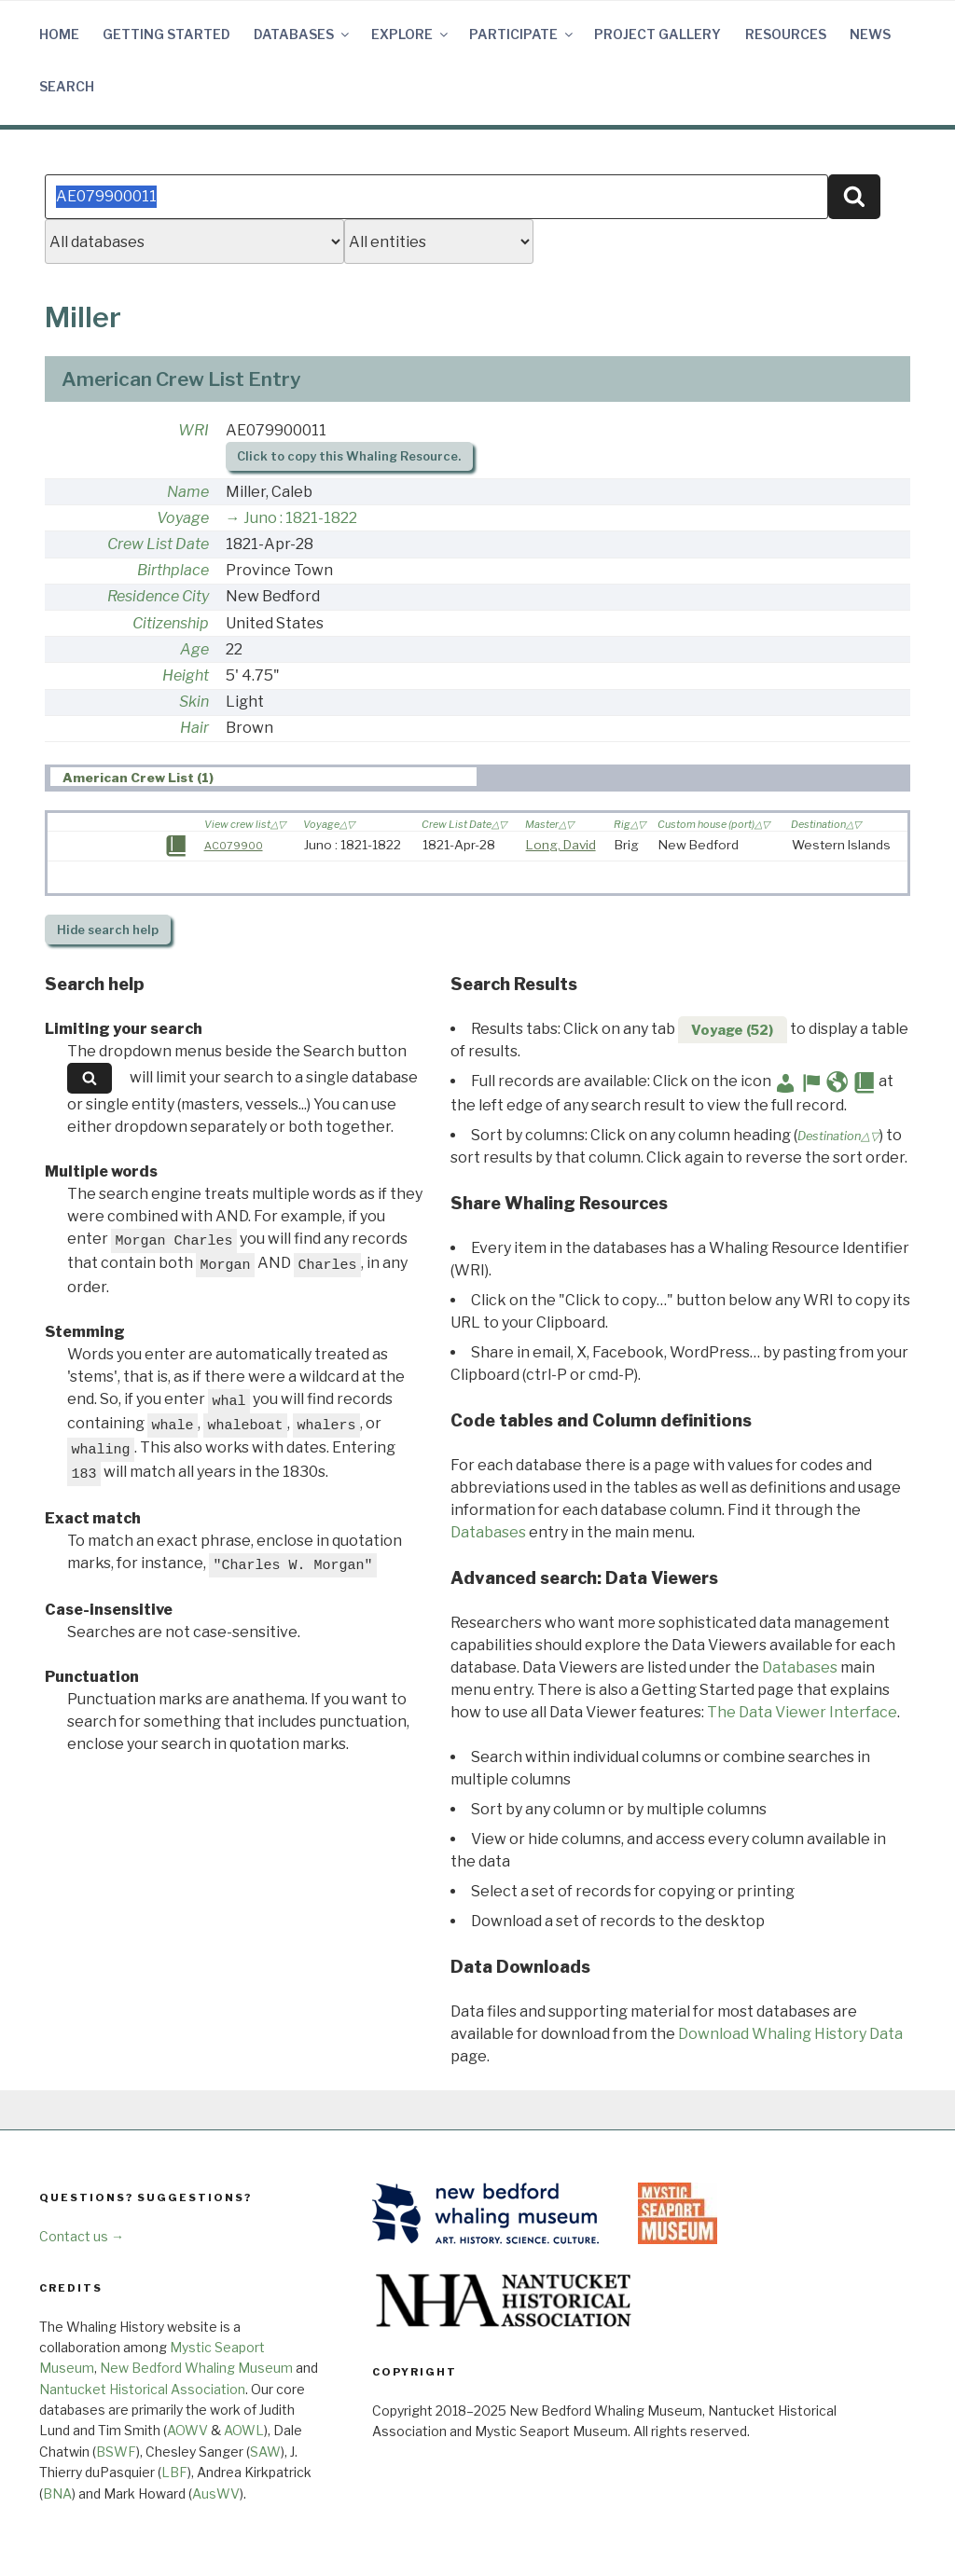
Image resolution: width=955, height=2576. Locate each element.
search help (108, 930)
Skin (194, 701)
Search (66, 86)
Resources (785, 34)
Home (59, 34)
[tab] (263, 777)
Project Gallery (657, 34)
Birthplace (173, 570)
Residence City (158, 596)
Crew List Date (158, 544)
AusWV (216, 2493)
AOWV (187, 2430)
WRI (193, 430)
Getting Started (166, 34)
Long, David (561, 844)
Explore (410, 34)
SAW (265, 2451)
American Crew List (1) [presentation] (138, 777)
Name (188, 492)
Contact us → (81, 2236)
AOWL (244, 2430)
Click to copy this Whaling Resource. (349, 456)
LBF (174, 2472)
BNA (57, 2493)
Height (185, 675)
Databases (303, 34)
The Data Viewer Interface (802, 1712)
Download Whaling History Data (790, 2034)
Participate (522, 34)
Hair (194, 728)
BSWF (116, 2451)
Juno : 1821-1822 (300, 518)
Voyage (183, 518)
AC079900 (233, 845)
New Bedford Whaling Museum (196, 2368)
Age (194, 649)
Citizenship (170, 623)
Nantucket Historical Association (142, 2389)
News (870, 34)
